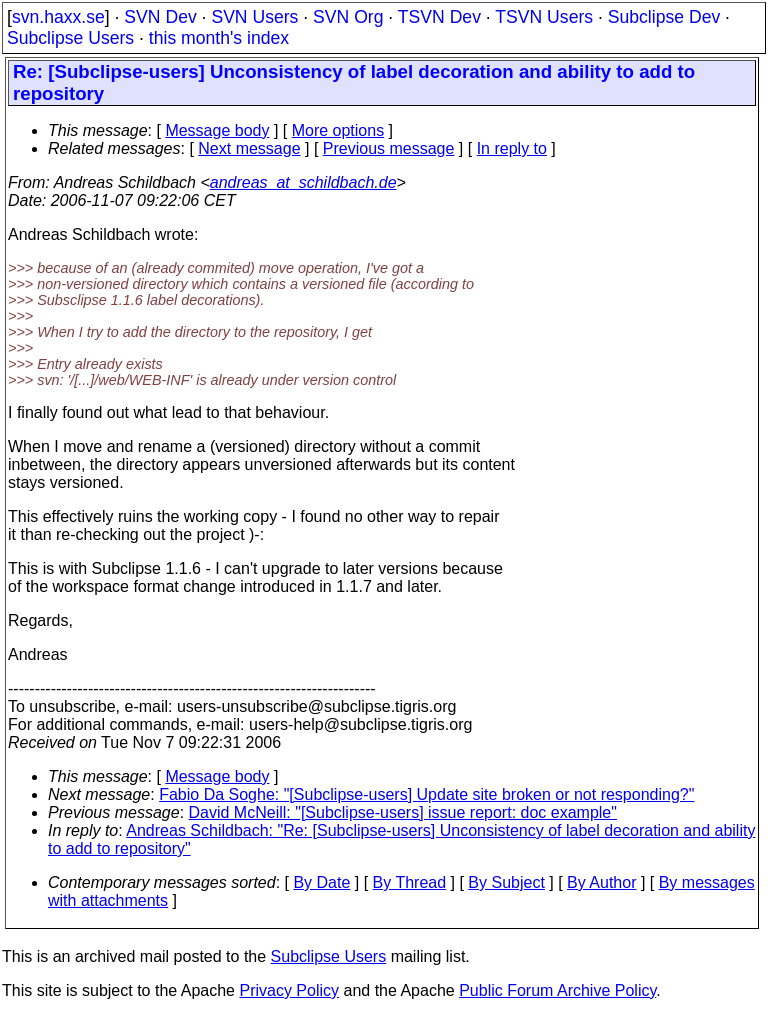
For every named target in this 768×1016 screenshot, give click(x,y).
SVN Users (254, 17)
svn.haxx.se (58, 17)
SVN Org (348, 17)
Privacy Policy (289, 990)
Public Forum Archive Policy (557, 990)
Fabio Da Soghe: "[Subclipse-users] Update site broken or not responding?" (426, 794)
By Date (321, 882)
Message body (217, 130)
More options (338, 130)
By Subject (506, 882)
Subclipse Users (70, 38)
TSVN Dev (439, 17)
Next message (249, 148)
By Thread (410, 882)
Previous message (389, 148)
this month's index (219, 38)
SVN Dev (160, 17)
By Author (601, 882)
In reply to (512, 148)
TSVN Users (544, 17)
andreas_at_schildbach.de (303, 182)
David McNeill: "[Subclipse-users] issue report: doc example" (403, 812)
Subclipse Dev (664, 17)
